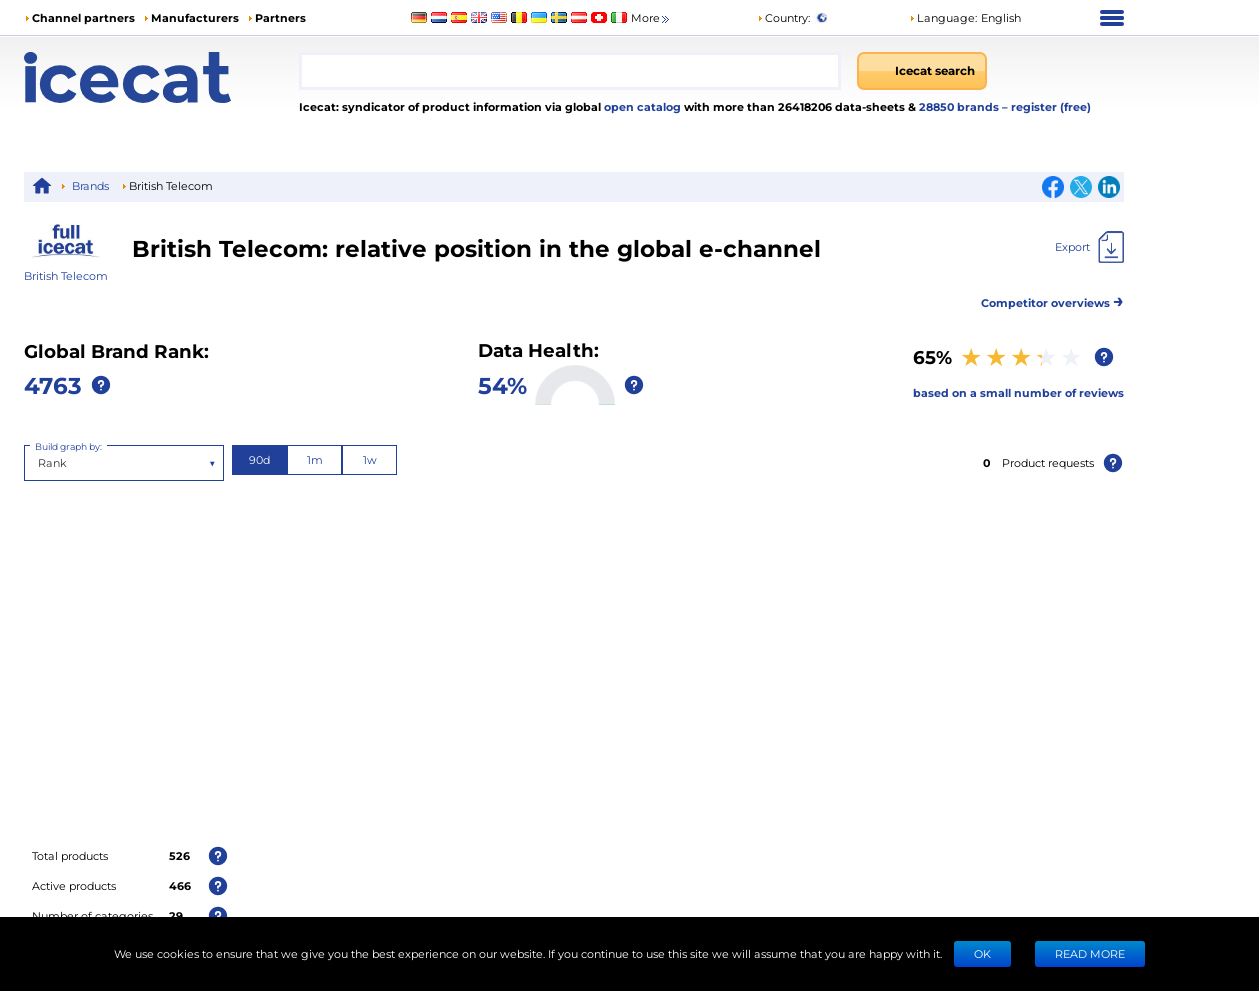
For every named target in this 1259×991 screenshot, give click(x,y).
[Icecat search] (922, 71)
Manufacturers (195, 17)
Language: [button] (943, 17)
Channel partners (83, 17)
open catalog (641, 106)
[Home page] (161, 77)
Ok (982, 953)
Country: (783, 17)
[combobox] (570, 71)
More (651, 18)
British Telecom (66, 275)
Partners (280, 17)
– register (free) (1046, 106)
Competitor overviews (1052, 299)
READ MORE (1090, 953)
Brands (90, 185)
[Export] (1089, 247)
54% (502, 384)
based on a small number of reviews (1018, 392)
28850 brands (960, 106)
